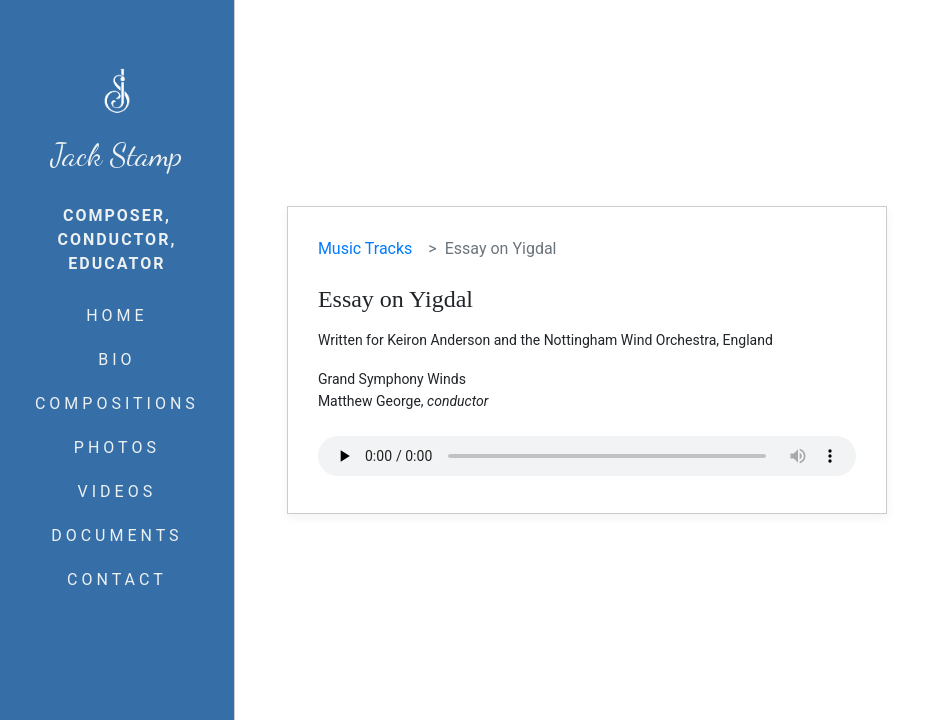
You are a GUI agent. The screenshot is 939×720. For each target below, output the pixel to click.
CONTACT (117, 579)
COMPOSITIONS (117, 403)
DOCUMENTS (116, 535)
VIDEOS (117, 491)
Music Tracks (365, 248)
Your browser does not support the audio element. (587, 456)
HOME (116, 315)
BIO (116, 359)
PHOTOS (117, 447)
